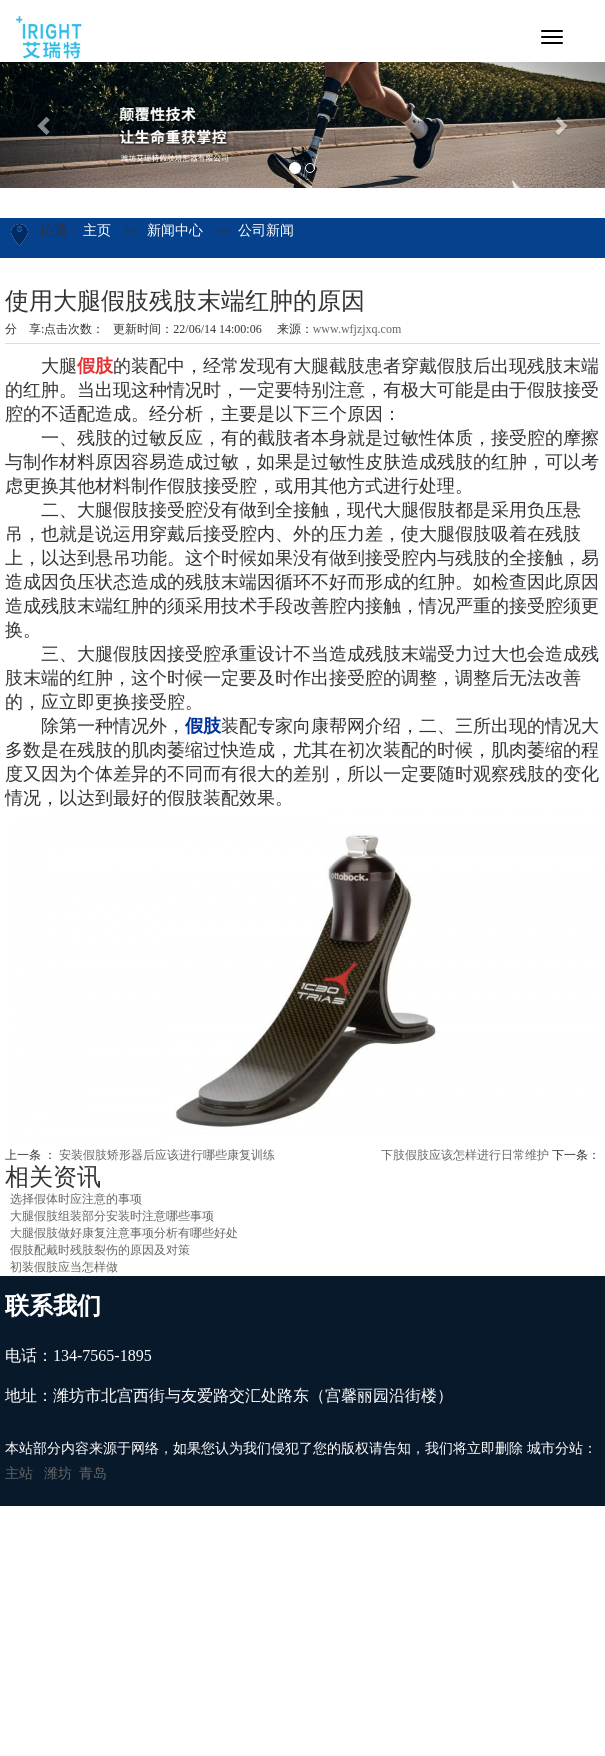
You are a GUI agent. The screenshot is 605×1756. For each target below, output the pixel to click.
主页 (97, 230)
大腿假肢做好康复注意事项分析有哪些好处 (124, 1233)
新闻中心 (175, 230)
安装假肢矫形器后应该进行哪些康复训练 (167, 1155)
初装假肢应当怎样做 (64, 1267)
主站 (19, 1473)
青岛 (93, 1473)
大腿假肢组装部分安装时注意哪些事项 (112, 1216)
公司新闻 (266, 230)
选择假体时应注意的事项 (76, 1199)
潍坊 (58, 1473)
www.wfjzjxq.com (357, 329)
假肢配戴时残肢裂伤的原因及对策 (100, 1250)
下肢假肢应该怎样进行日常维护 (465, 1155)
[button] (45, 125)
